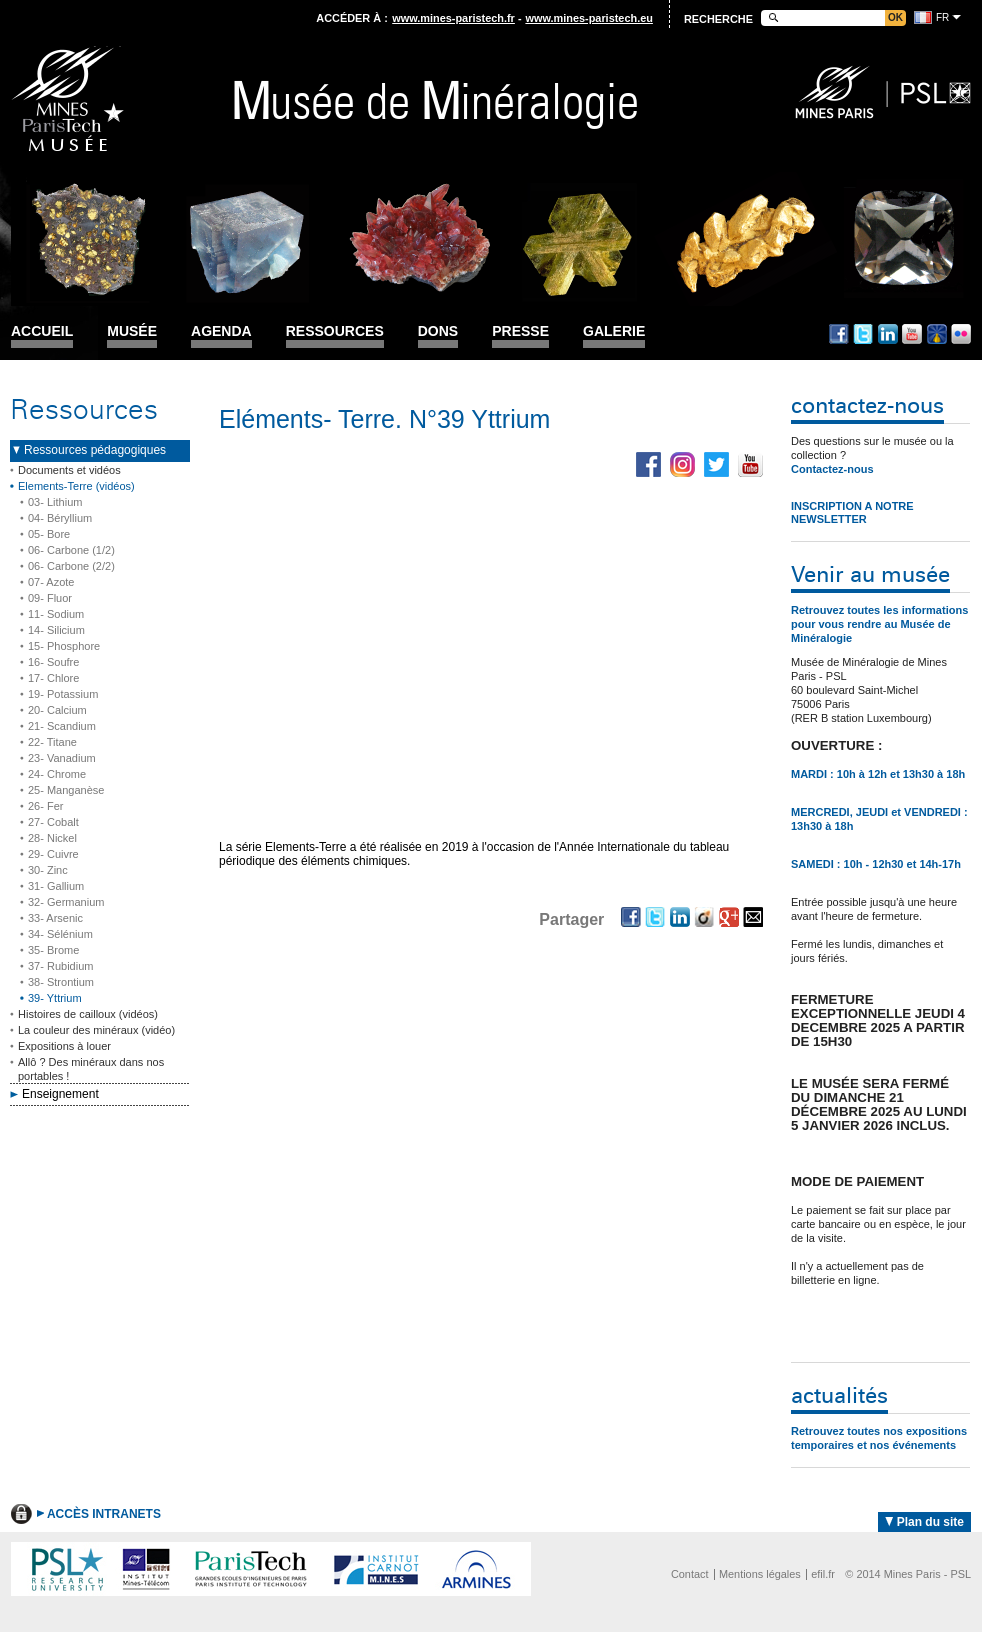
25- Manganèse (66, 790)
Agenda (221, 331)
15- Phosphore (64, 646)
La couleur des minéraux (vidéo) (96, 1030)
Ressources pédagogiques (95, 450)
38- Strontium (61, 982)
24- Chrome (57, 774)
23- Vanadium (62, 758)
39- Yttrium (55, 998)
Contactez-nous (832, 469)
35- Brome (53, 950)
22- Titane (52, 742)
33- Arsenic (55, 918)
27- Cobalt (53, 822)
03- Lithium (55, 502)
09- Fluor (50, 598)
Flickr (961, 334)
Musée (132, 331)
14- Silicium (56, 630)
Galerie (614, 331)
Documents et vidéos (69, 470)
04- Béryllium (60, 518)
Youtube (912, 334)
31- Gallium (56, 886)
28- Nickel (52, 838)
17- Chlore (53, 678)
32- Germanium (66, 902)
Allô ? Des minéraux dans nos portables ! (91, 1069)
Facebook (839, 334)
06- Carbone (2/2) (71, 566)
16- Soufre (53, 662)
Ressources (335, 331)
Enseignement (60, 1094)
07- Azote (51, 582)
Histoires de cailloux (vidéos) (88, 1014)
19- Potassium (63, 694)
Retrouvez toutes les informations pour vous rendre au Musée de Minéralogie (879, 624)
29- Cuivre (53, 854)
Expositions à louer (64, 1046)
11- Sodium (56, 614)
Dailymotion (937, 334)
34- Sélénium (60, 934)
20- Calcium (57, 710)
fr (942, 17)
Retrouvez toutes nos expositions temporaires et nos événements (879, 1438)
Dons (438, 331)
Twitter (863, 334)
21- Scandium (62, 726)
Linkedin (888, 334)
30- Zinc (48, 870)
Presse (520, 331)
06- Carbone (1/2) (71, 550)
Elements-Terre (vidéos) (76, 486)
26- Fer (45, 806)
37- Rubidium (60, 966)
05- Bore (49, 534)
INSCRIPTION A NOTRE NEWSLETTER (852, 512)
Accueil (42, 331)
